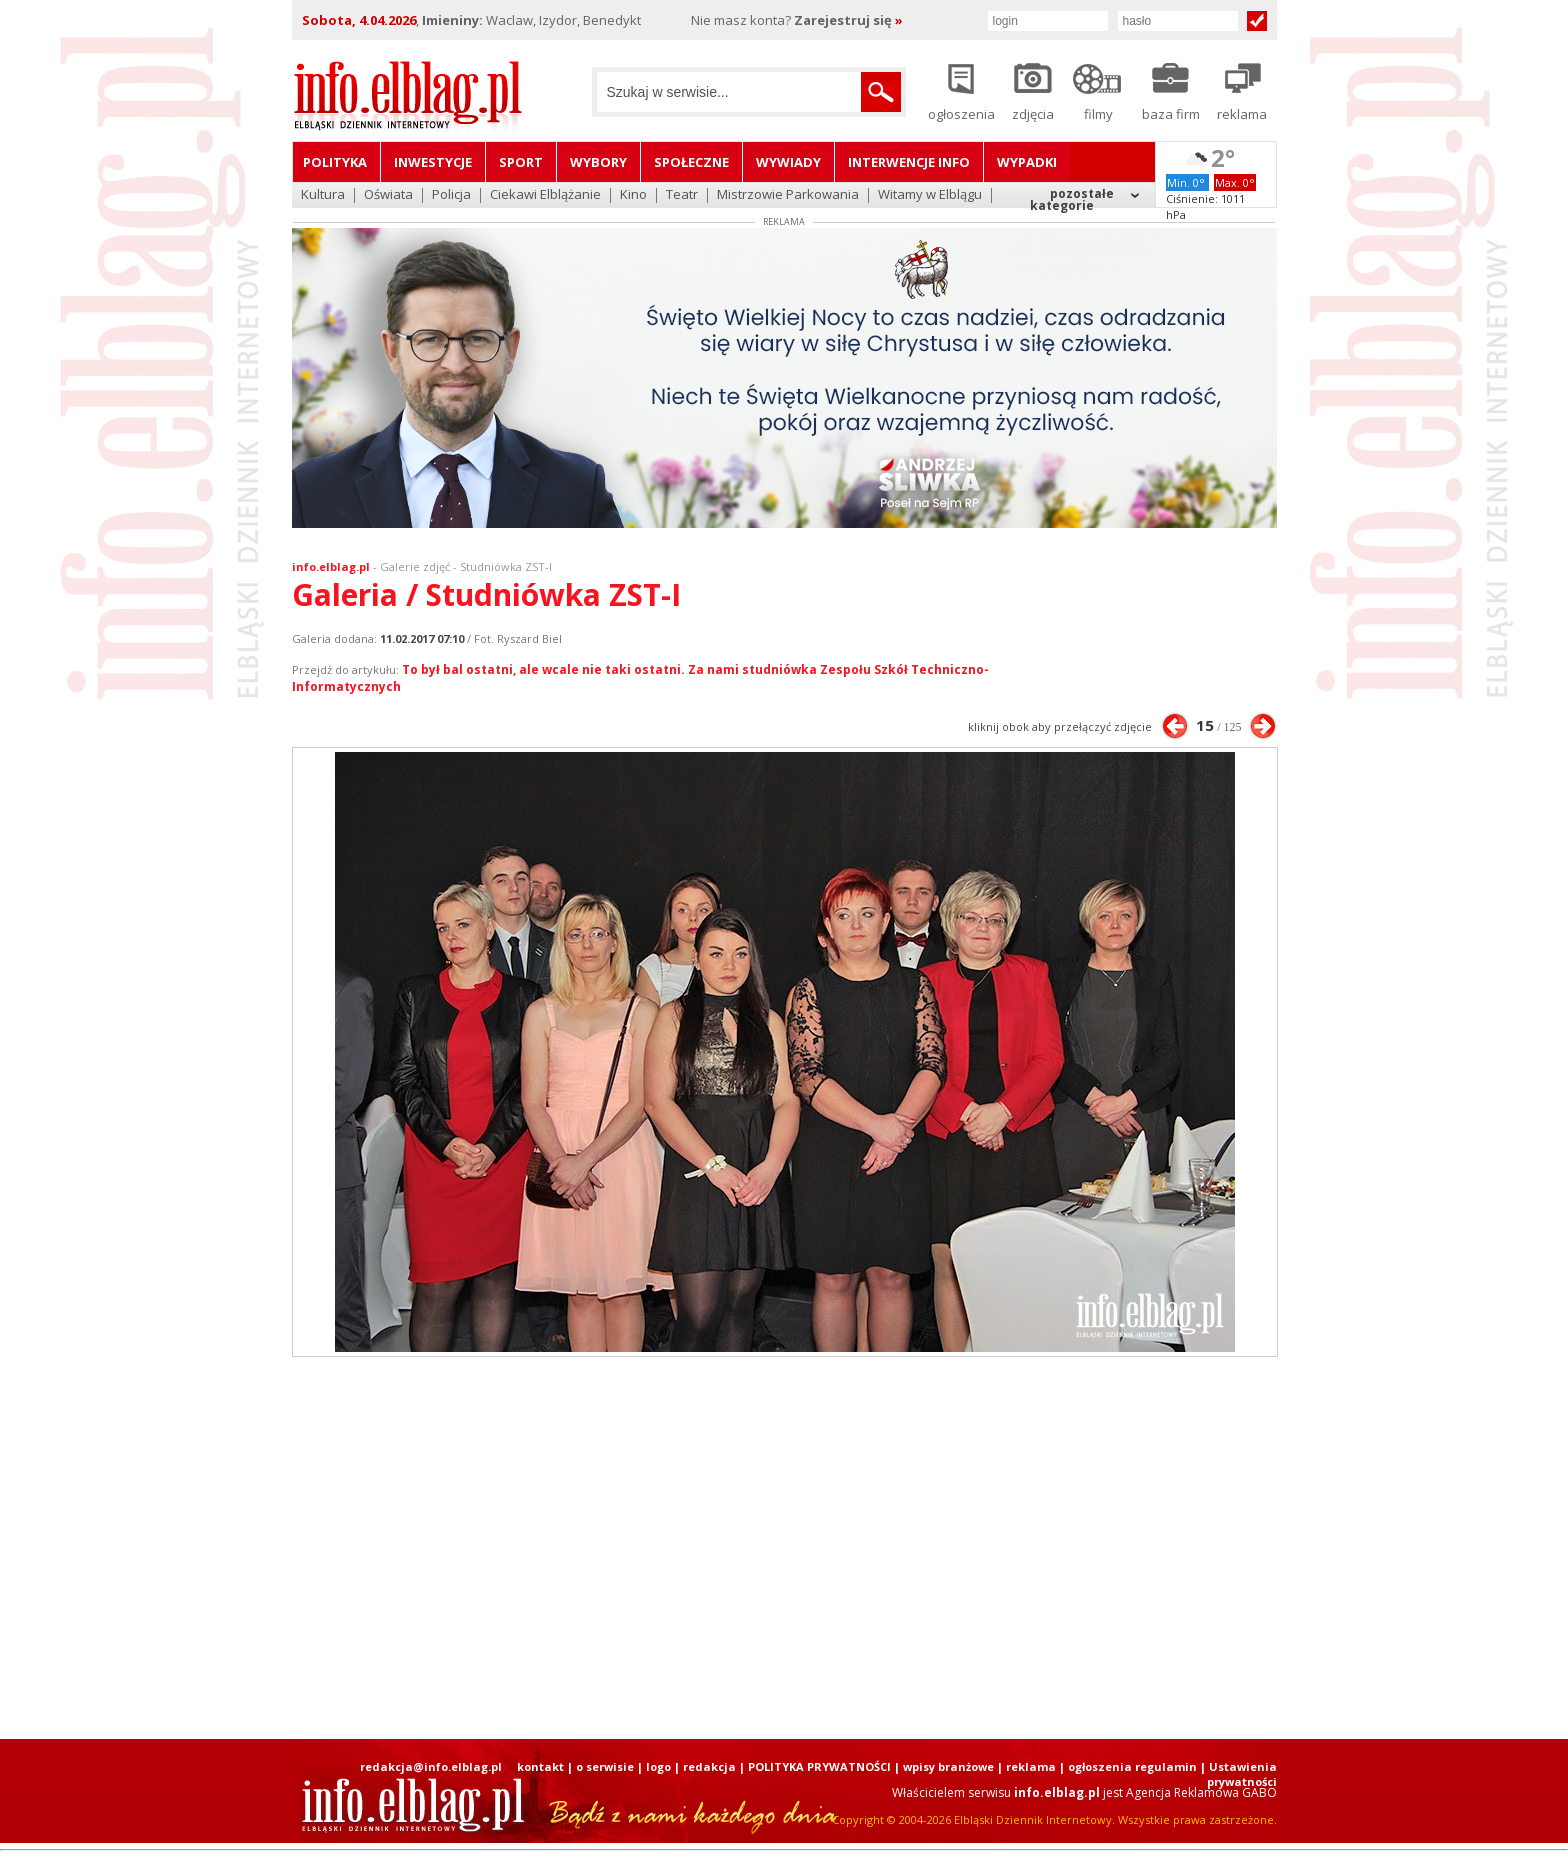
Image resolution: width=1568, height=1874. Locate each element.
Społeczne (691, 162)
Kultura (323, 195)
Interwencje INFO (909, 162)
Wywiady (788, 162)
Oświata (388, 195)
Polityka (335, 162)
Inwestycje (433, 162)
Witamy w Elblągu (930, 195)
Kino (633, 195)
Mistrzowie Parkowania (788, 195)
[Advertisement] (784, 1548)
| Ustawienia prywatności (1238, 1774)
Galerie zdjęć (415, 566)
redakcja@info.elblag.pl (431, 1766)
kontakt (540, 1766)
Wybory (598, 162)
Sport (521, 162)
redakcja (709, 1766)
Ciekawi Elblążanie (545, 195)
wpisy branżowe (948, 1766)
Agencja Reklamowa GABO (1201, 1792)
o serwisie (605, 1766)
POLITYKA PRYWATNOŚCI (819, 1766)
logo (658, 1766)
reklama (1031, 1766)
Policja (451, 195)
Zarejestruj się (848, 20)
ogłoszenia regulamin (1132, 1766)
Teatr (682, 195)
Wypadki (1027, 162)
